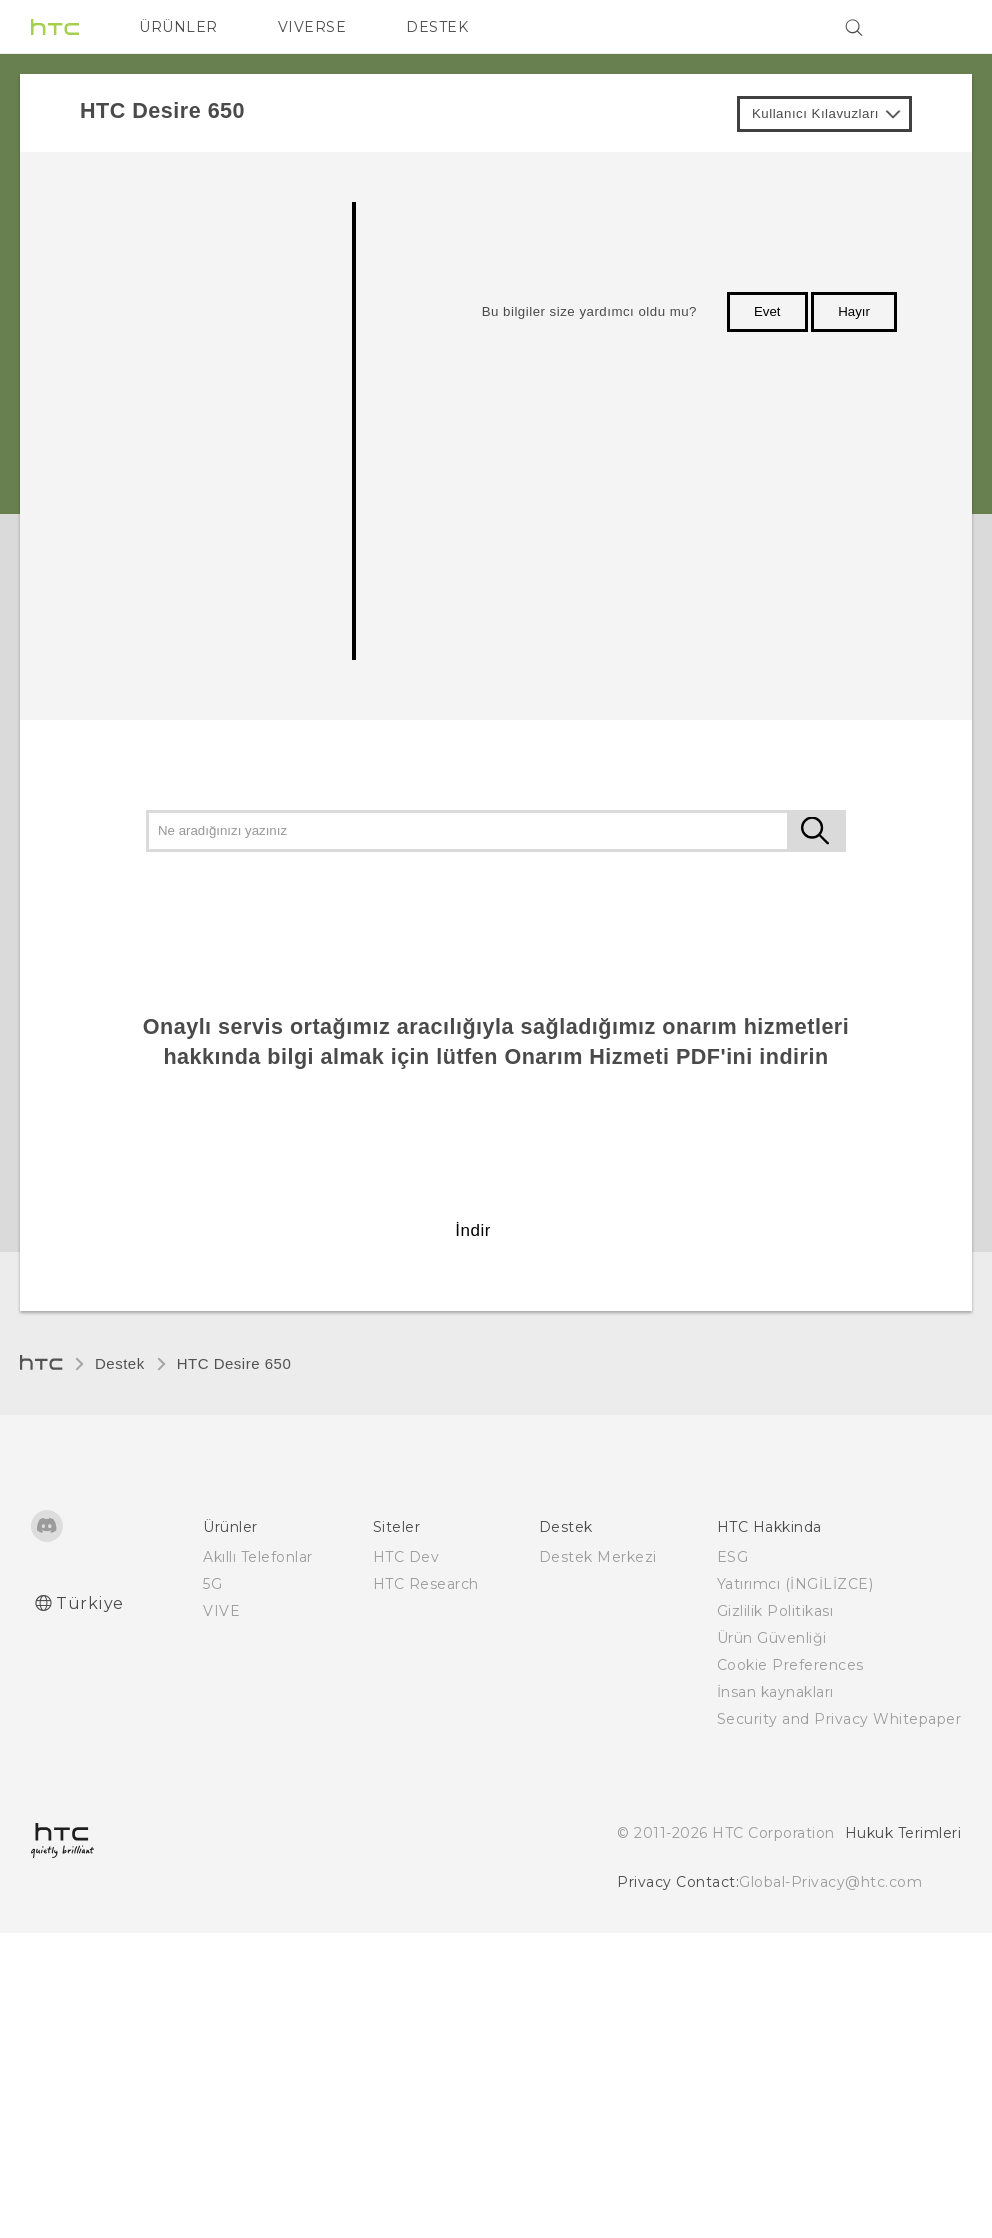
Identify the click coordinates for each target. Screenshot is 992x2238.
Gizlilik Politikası (775, 1611)
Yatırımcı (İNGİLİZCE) (795, 1584)
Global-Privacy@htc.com (830, 1882)
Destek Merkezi (598, 1557)
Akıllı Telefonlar (258, 1557)
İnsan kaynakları (775, 1692)
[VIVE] (934, 27)
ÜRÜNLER (178, 27)
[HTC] (55, 27)
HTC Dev (406, 1557)
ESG (733, 1557)
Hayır (854, 311)
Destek (120, 1363)
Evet (767, 311)
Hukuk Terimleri (903, 1833)
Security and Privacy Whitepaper (839, 1719)
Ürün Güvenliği (772, 1638)
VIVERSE (312, 27)
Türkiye (90, 1603)
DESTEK (437, 27)
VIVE (221, 1611)
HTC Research (426, 1584)
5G (212, 1584)
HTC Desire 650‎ (234, 1363)
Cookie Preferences (790, 1665)
